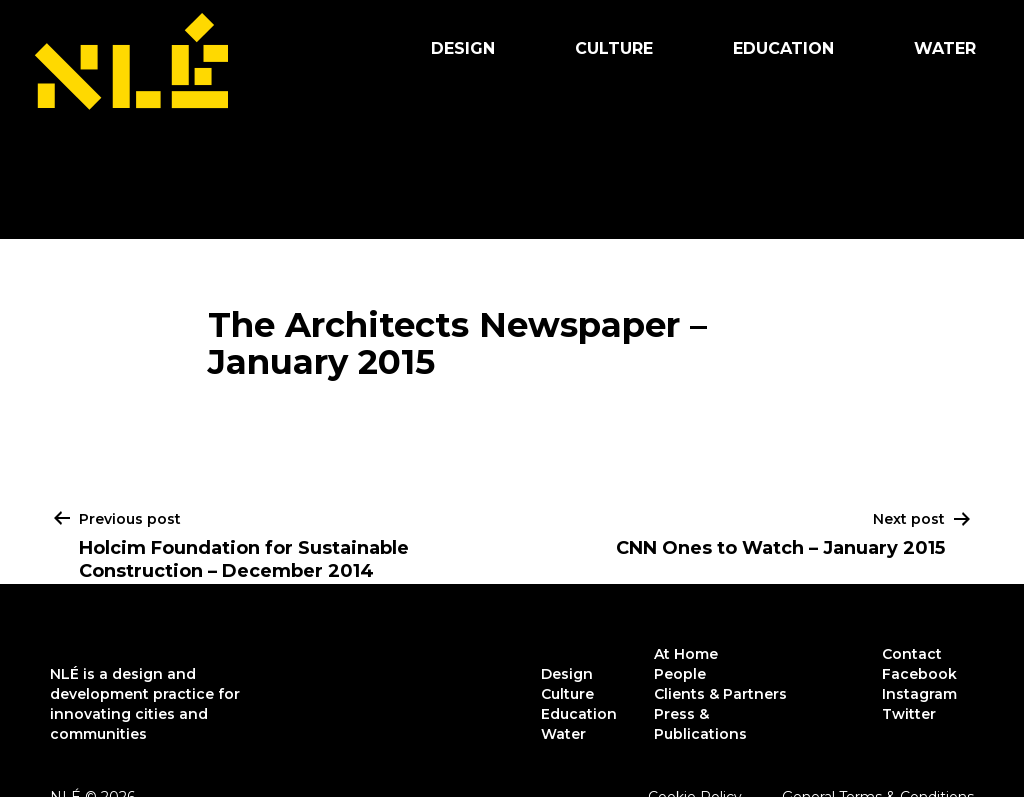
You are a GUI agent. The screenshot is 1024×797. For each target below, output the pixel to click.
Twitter (909, 714)
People (680, 674)
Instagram (919, 694)
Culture (614, 48)
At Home (686, 654)
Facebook (919, 674)
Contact (912, 654)
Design (463, 48)
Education (783, 48)
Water (945, 48)
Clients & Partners (720, 694)
